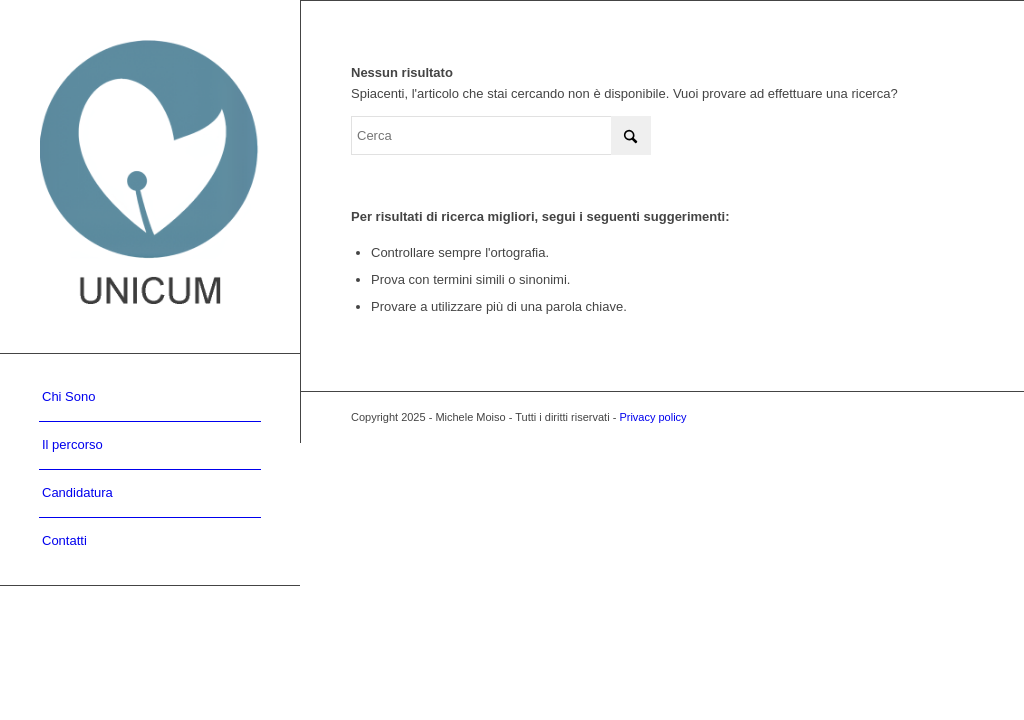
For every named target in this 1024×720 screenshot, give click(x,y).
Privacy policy (652, 417)
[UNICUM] (150, 176)
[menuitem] (150, 398)
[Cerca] (501, 135)
